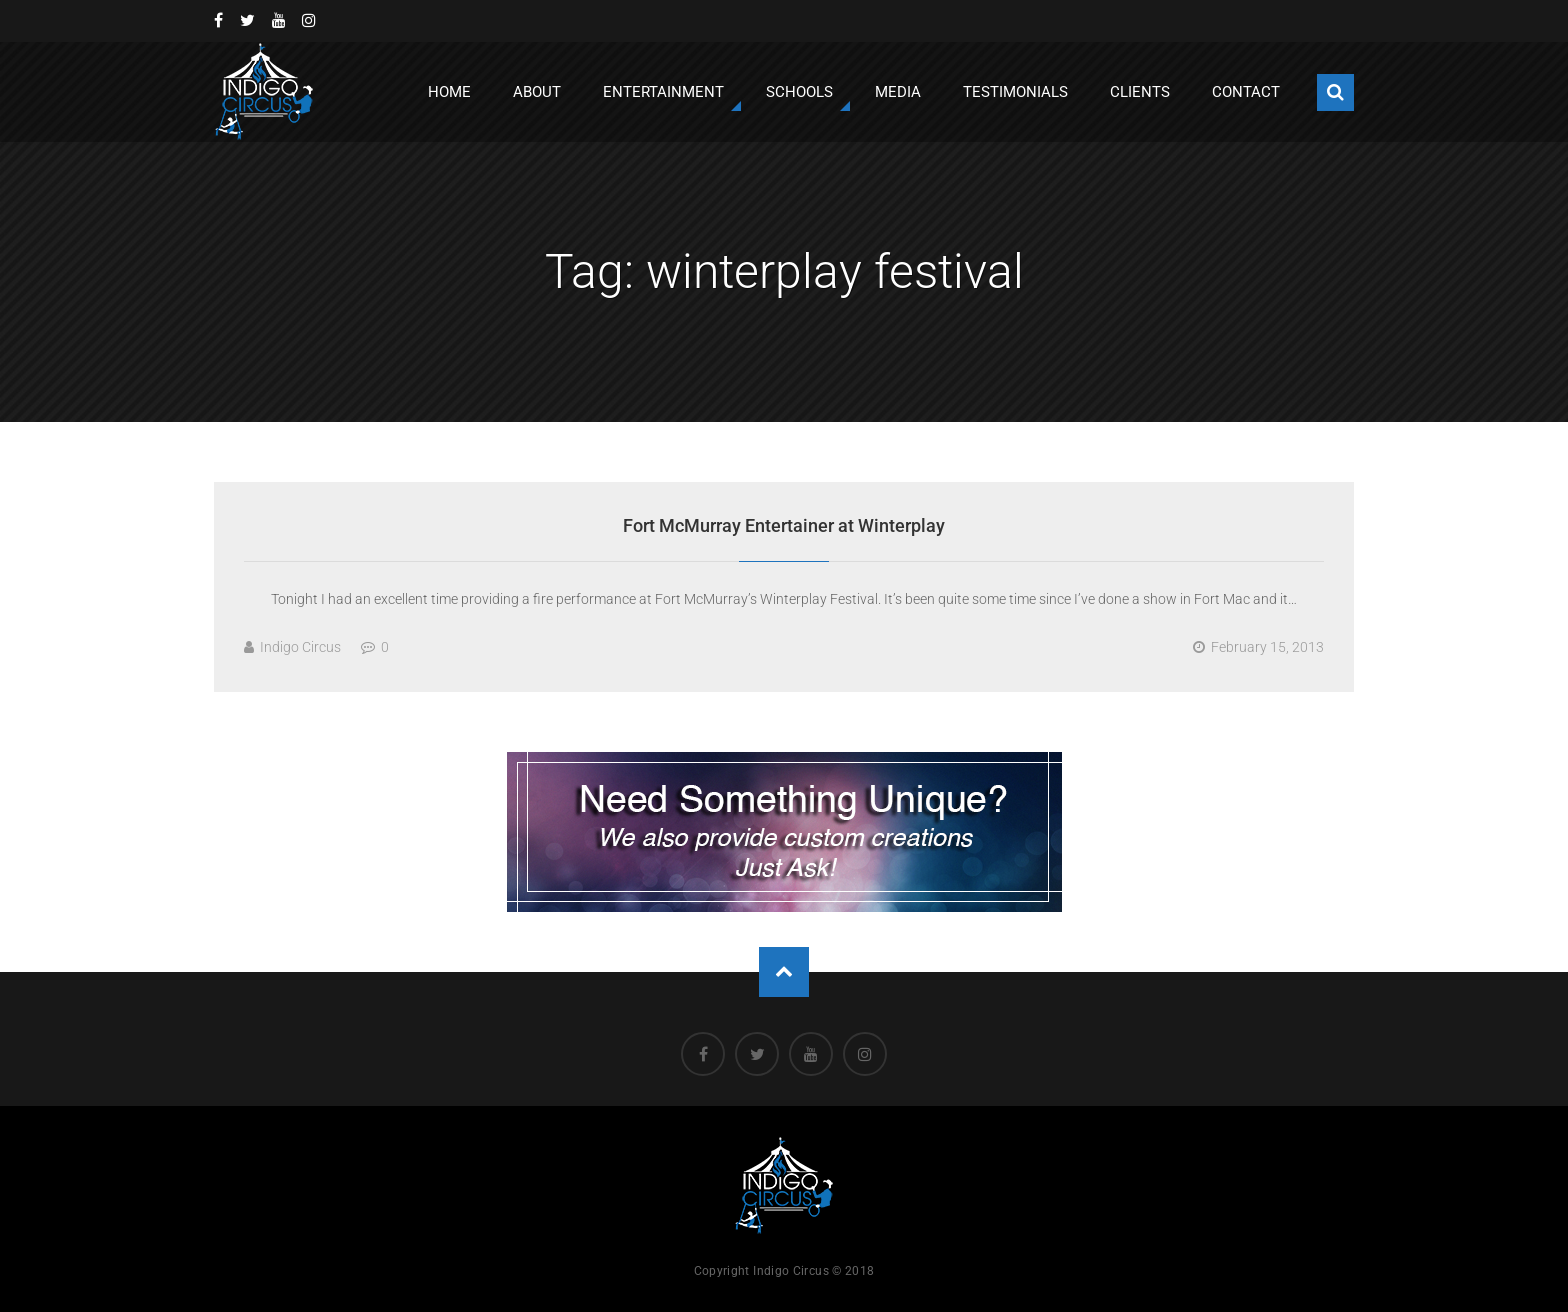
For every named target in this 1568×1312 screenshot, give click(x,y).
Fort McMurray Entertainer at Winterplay (784, 525)
